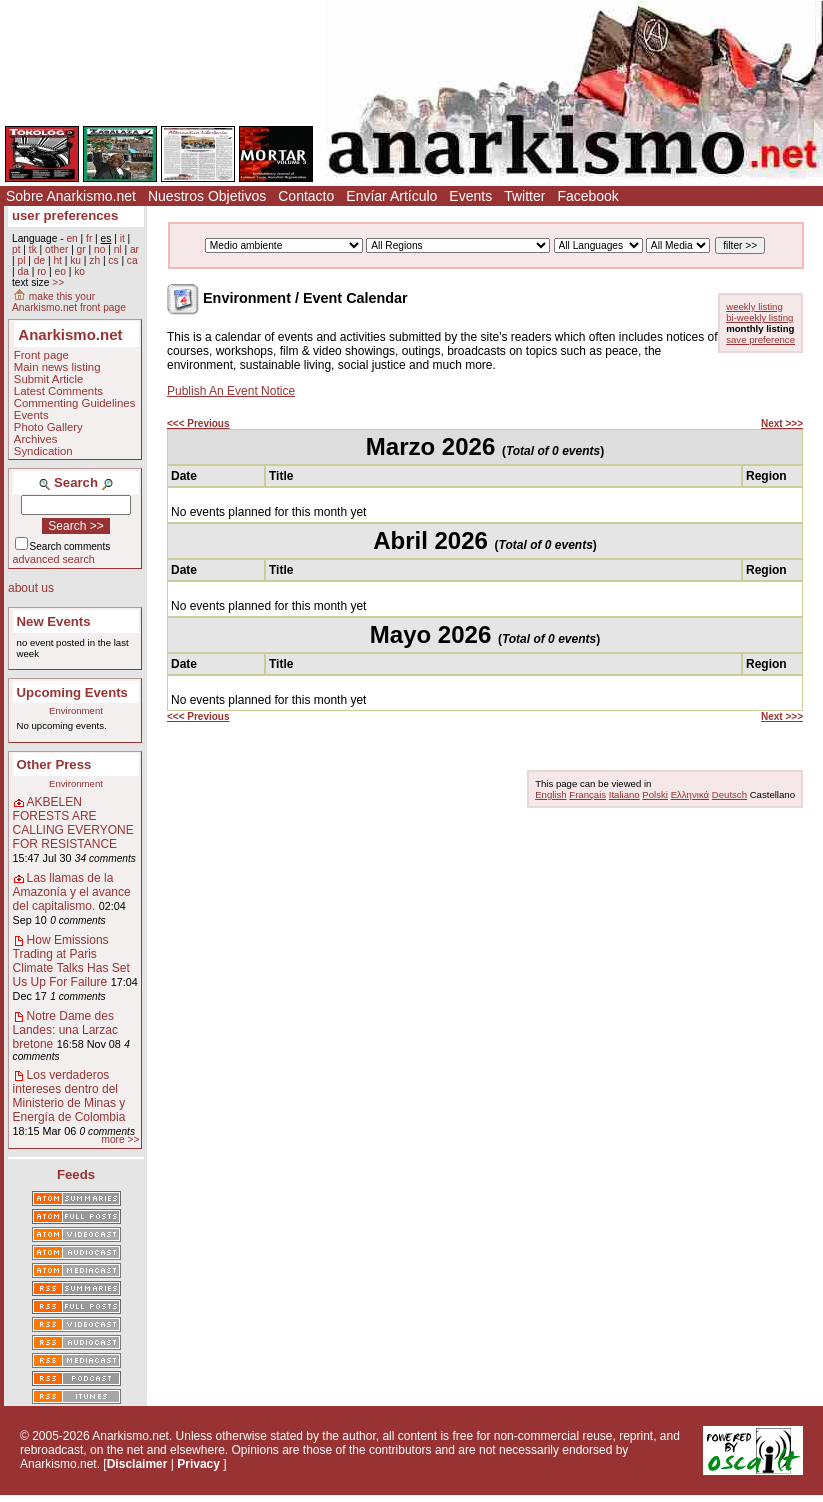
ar (134, 249)
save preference (760, 339)
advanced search (54, 559)
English (550, 794)
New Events (54, 621)
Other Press (54, 764)
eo (60, 271)
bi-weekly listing (759, 317)
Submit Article (49, 379)
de (39, 260)
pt (16, 249)
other (56, 249)
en (71, 238)
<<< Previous (198, 423)
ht (57, 260)
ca (132, 260)
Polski (655, 794)
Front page (41, 355)
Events (470, 196)
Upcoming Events (72, 692)
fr (89, 238)
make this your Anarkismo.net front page (69, 302)
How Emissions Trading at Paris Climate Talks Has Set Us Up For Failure (71, 961)
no (99, 249)
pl (21, 260)
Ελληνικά (690, 794)
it (122, 238)
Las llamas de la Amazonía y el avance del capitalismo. (72, 892)
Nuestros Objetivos (207, 196)
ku (75, 260)
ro (41, 271)
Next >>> (782, 423)
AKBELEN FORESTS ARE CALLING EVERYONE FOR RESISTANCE (73, 823)
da (22, 271)
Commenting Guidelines (75, 403)
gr (81, 249)
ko (79, 271)
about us (31, 588)
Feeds (76, 1174)
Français (587, 794)
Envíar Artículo (391, 196)
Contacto (306, 196)
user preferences (65, 215)
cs (113, 260)
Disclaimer (137, 1464)
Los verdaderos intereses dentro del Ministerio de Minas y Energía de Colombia (69, 1096)
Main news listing (57, 367)
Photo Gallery (48, 427)
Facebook (587, 196)
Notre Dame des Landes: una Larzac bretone (65, 1030)
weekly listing (754, 306)
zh (94, 260)
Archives (36, 439)
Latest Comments (58, 391)
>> (58, 282)
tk (33, 249)
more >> (120, 1139)
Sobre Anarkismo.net (71, 196)
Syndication (43, 451)
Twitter (524, 196)
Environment (76, 710)
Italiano (624, 794)
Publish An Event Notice (231, 391)
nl (118, 249)
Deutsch (729, 794)
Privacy (198, 1464)
